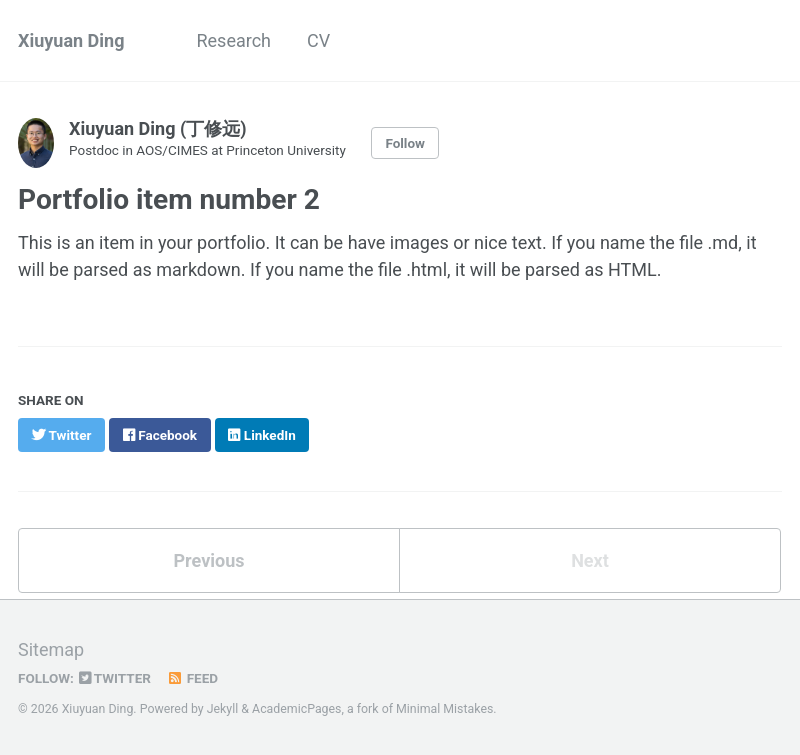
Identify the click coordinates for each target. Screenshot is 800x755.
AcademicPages (296, 709)
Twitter (115, 678)
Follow (405, 143)
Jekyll (223, 709)
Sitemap (51, 649)
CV (318, 40)
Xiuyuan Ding (71, 40)
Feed (192, 678)
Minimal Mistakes (444, 709)
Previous (209, 560)
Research (233, 40)
